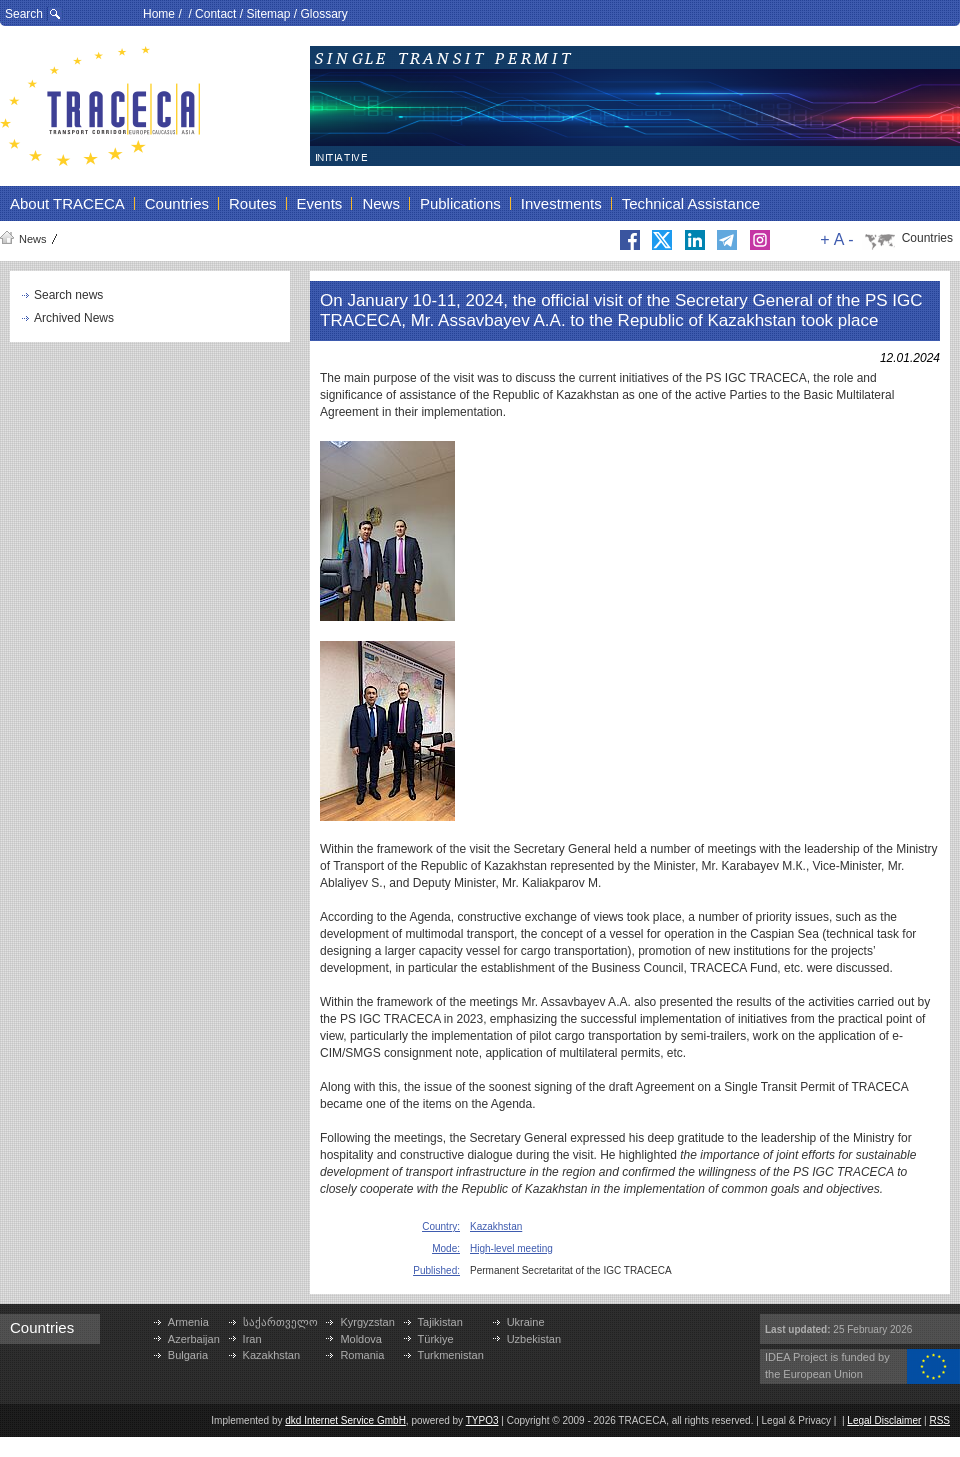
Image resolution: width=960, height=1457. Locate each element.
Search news (68, 295)
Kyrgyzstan (367, 1322)
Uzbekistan (534, 1339)
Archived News (74, 318)
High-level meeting (511, 1248)
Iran (252, 1339)
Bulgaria (188, 1355)
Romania (362, 1355)
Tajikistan (440, 1322)
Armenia (188, 1322)
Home (159, 14)
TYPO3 (482, 1420)
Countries (927, 238)
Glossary (323, 14)
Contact (215, 14)
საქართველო (280, 1322)
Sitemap (268, 14)
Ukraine (526, 1322)
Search (24, 14)
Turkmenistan (451, 1355)
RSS (939, 1420)
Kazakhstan (496, 1226)
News (33, 239)
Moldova (361, 1339)
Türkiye (436, 1339)
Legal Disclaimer (884, 1420)
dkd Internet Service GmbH (345, 1420)
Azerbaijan (194, 1339)
